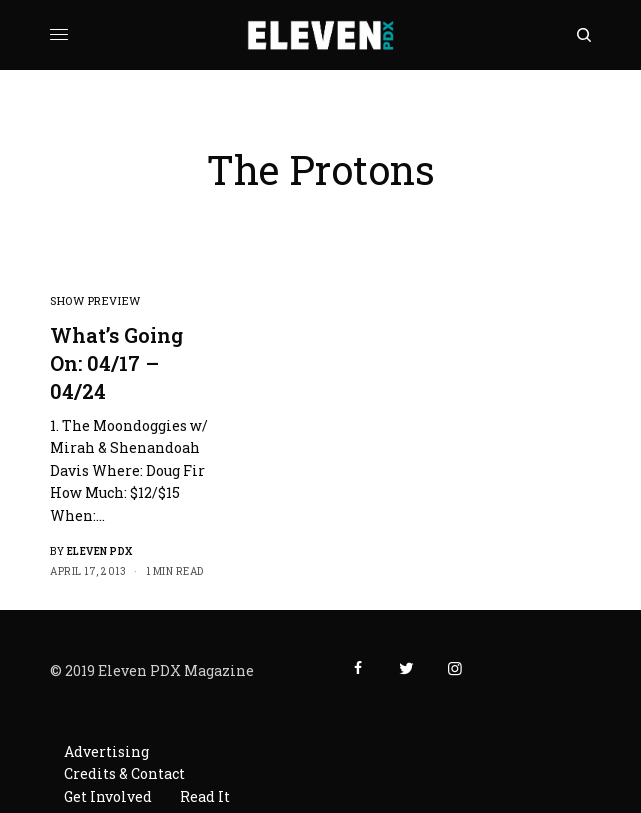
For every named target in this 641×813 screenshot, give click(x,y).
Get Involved (108, 796)
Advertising (106, 751)
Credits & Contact (124, 773)
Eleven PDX (100, 551)
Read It (205, 796)
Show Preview (95, 300)
